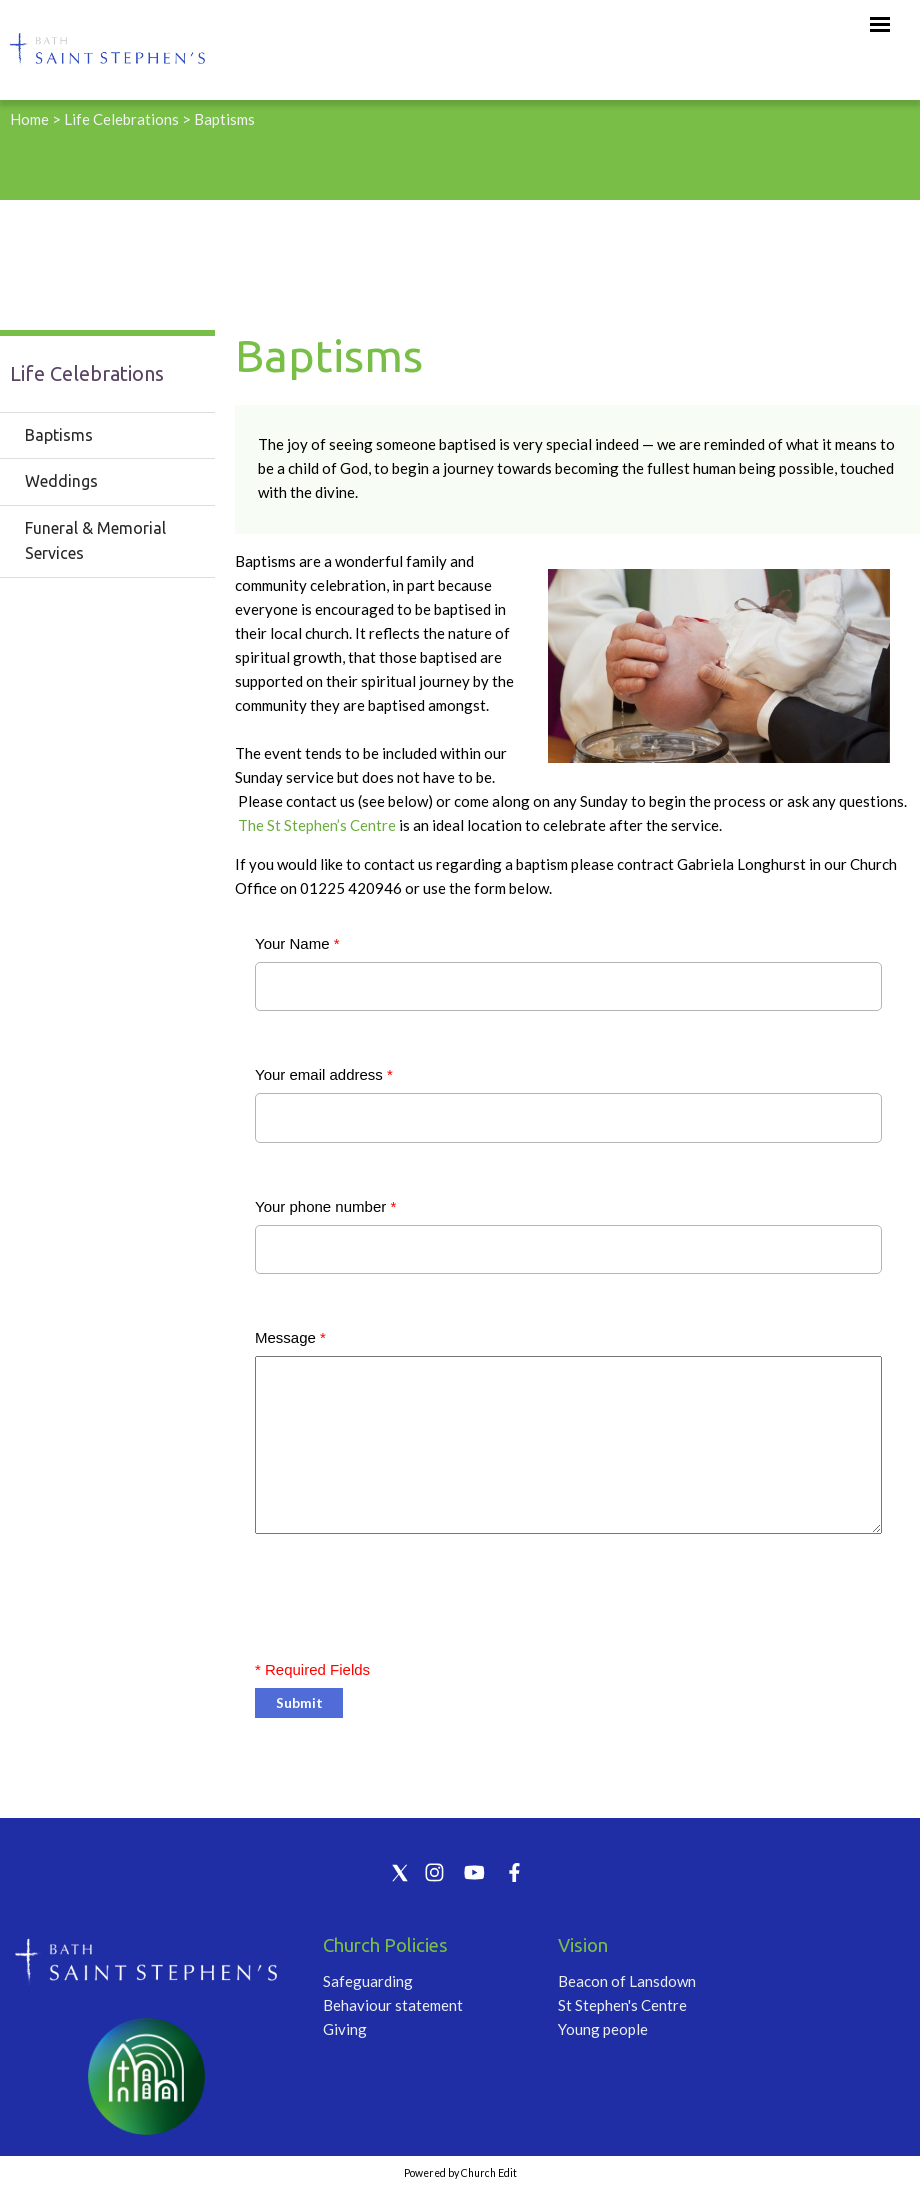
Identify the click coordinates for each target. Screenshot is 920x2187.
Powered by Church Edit (460, 2173)
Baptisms (224, 119)
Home (29, 119)
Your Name (297, 943)
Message (290, 1337)
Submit (299, 1702)
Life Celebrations (121, 119)
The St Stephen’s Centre (318, 825)
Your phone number (325, 1206)
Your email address (324, 1074)
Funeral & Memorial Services (95, 541)
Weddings (61, 481)
